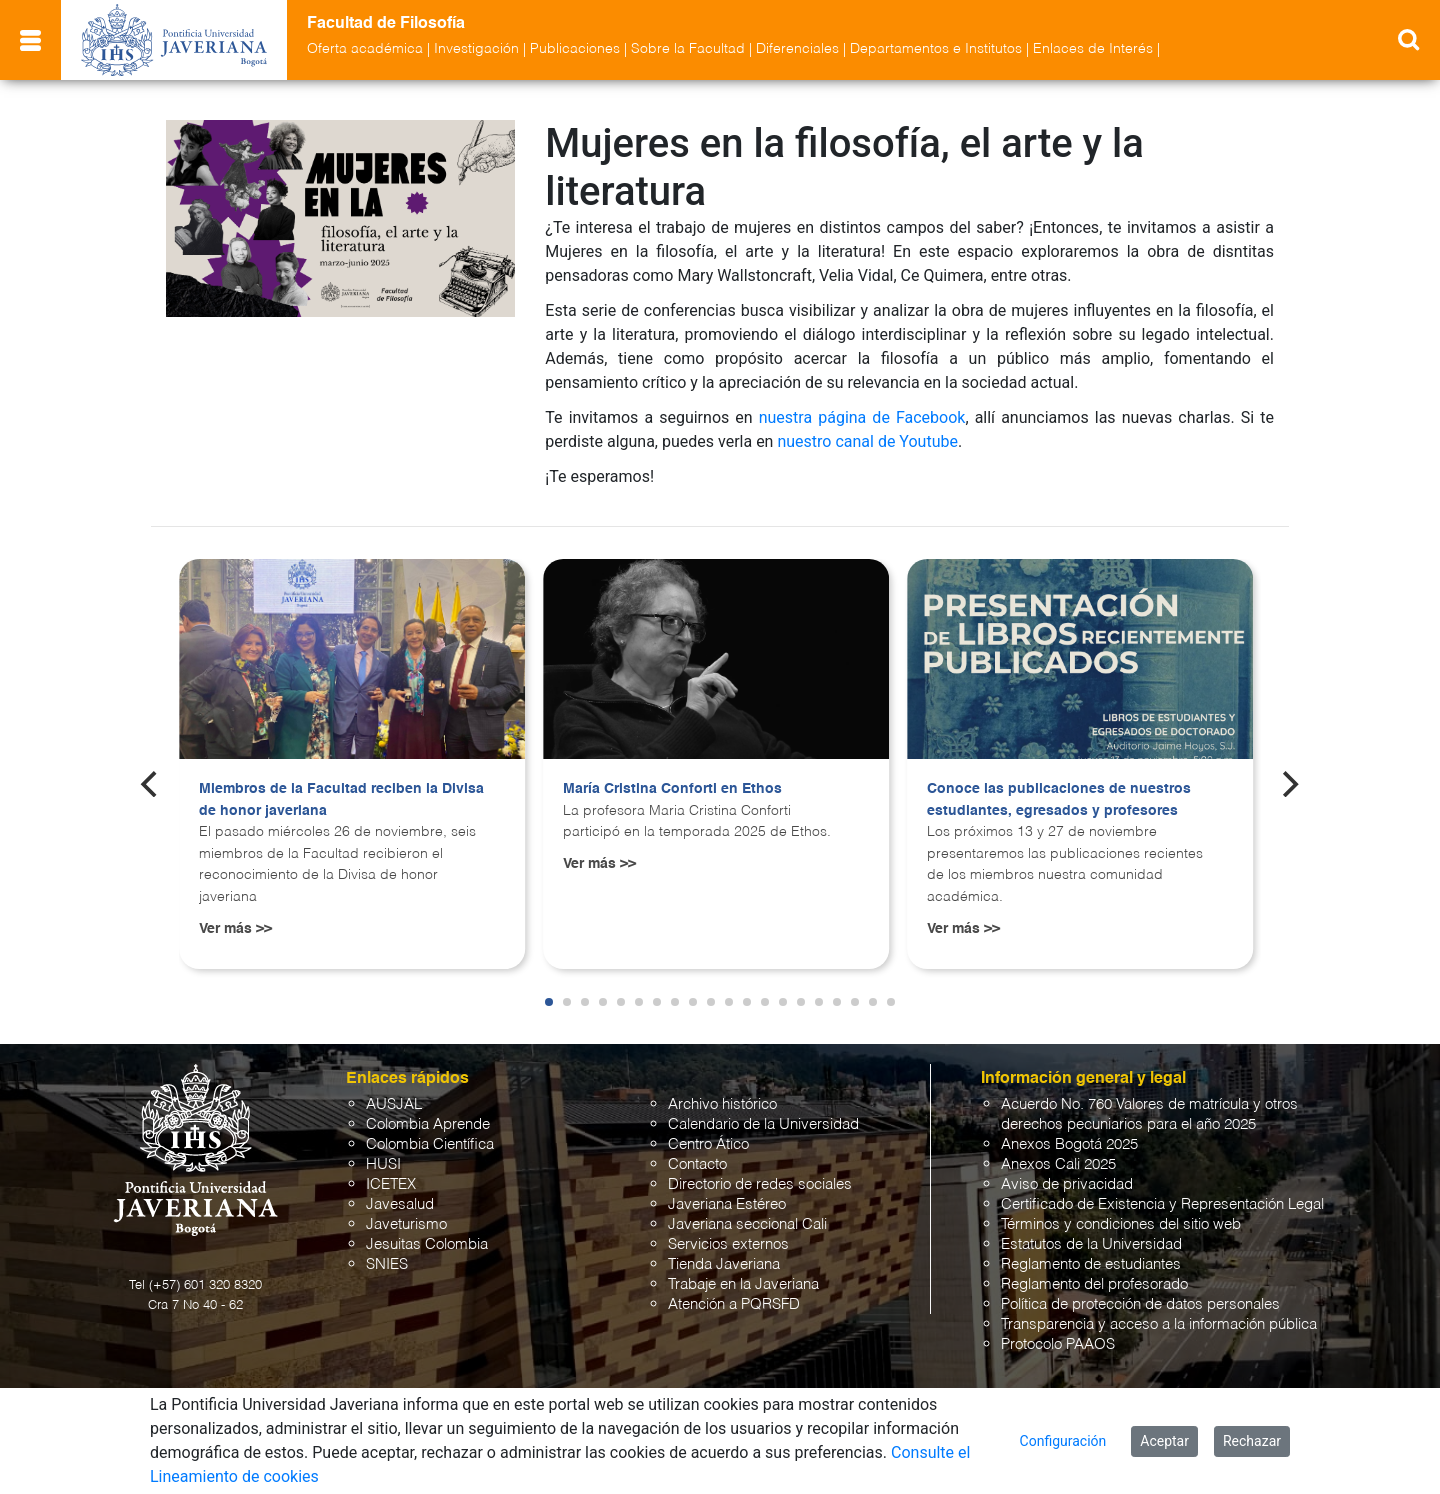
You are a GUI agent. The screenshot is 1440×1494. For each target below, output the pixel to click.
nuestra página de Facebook (862, 417)
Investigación (476, 49)
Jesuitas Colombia (427, 1244)
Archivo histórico (722, 1104)
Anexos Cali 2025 (1058, 1164)
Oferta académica (365, 49)
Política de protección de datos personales (1140, 1304)
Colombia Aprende (428, 1124)
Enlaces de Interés (1093, 49)
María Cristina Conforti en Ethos (672, 789)
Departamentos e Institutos (936, 49)
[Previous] (151, 784)
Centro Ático (708, 1144)
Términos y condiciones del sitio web (1121, 1224)
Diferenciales (797, 49)
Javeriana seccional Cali (747, 1224)
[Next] (1289, 784)
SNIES (387, 1264)
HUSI (383, 1164)
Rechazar (1252, 1441)
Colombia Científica (430, 1144)
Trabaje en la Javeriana (743, 1284)
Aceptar (1164, 1441)
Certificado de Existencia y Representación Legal (1162, 1204)
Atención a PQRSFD (734, 1304)
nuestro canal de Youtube (867, 441)
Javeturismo (406, 1224)
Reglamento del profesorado (1094, 1284)
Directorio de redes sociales (760, 1184)
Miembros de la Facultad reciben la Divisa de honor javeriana (341, 800)
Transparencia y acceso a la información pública (1159, 1324)
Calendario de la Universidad (763, 1124)
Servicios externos (728, 1244)
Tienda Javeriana (724, 1264)
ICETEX (391, 1184)
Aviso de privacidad (1067, 1184)
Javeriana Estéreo (727, 1204)
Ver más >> (235, 929)
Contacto (697, 1164)
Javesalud (400, 1204)
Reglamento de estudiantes (1091, 1264)
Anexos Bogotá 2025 (1069, 1144)
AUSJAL (394, 1104)
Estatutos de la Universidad (1091, 1244)
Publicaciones (575, 49)
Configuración (1063, 1441)
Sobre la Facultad (688, 49)
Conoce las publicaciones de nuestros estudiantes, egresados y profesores (1059, 800)
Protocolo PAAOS (1058, 1344)
